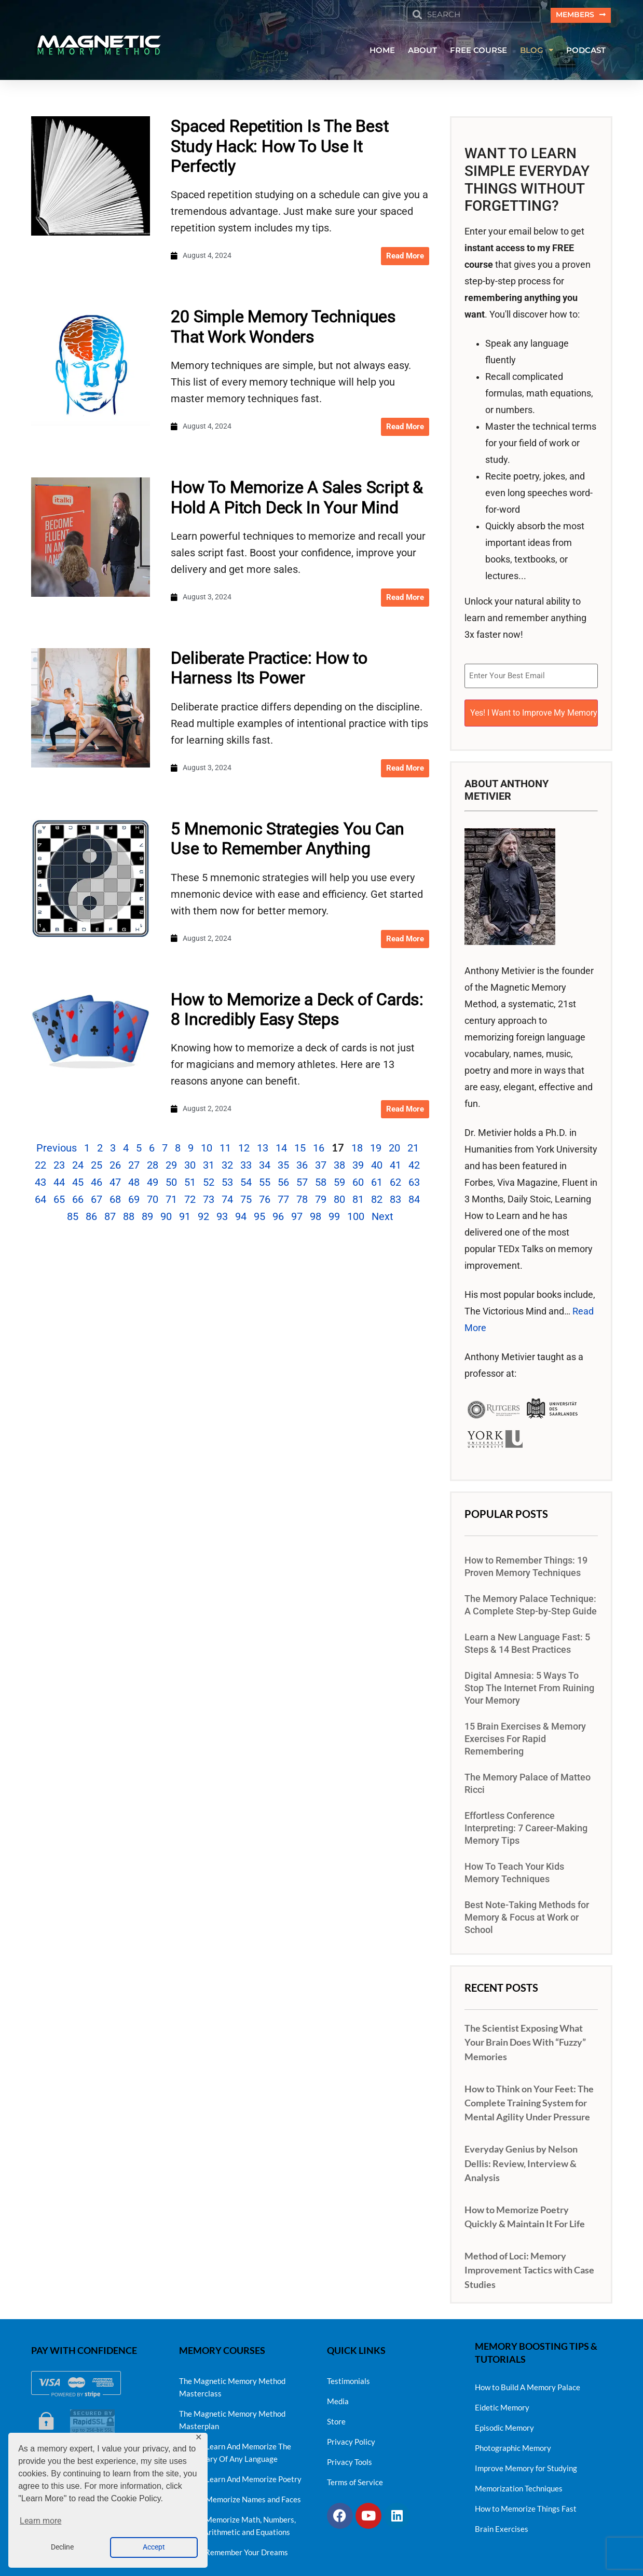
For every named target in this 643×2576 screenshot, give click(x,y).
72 (190, 1201)
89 (147, 1218)
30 (190, 1166)
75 (246, 1201)
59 (339, 1183)
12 (244, 1149)
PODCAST (586, 51)
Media (338, 2396)
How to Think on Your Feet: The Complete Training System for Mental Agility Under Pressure (529, 2097)
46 (96, 1183)
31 (208, 1166)
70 (152, 1201)
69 (134, 1201)
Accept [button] (154, 2547)
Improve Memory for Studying (526, 2463)
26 (115, 1166)
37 (320, 1166)
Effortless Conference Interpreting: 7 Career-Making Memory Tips (525, 1823)
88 (128, 1218)
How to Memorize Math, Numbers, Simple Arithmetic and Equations (237, 2521)
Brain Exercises (501, 2523)
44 (59, 1183)
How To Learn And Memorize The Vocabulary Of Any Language (235, 2448)
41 (395, 1166)
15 (300, 1149)
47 (115, 1183)
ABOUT (422, 51)
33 (246, 1166)
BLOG (536, 52)
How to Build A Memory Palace (527, 2382)
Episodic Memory (504, 2422)
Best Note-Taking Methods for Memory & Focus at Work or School (526, 1912)
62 (395, 1183)
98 (315, 1218)
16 (318, 1149)
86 (91, 1218)
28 (152, 1166)
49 (152, 1183)
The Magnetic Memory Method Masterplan (232, 2415)
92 (203, 1218)
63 (414, 1183)
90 (166, 1218)
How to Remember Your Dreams (233, 2547)
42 (414, 1166)
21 (413, 1149)
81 (358, 1201)
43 (40, 1183)
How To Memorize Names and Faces (240, 2494)
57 (302, 1183)
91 (184, 1218)
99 (334, 1218)
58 (320, 1183)
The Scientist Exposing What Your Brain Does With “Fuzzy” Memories (525, 2037)
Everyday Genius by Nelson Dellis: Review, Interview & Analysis (521, 2158)
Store (336, 2416)
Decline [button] (62, 2547)
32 (227, 1166)
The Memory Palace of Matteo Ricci (527, 1778)
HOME (382, 51)
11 (225, 1149)
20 (394, 1149)
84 (414, 1201)
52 (208, 1183)
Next (382, 1218)
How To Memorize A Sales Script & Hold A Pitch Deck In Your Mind (297, 498)
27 (134, 1166)
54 (246, 1183)
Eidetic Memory (502, 2402)
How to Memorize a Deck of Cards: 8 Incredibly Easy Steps (297, 1010)
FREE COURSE (478, 51)
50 (171, 1183)
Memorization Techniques (519, 2483)
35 (283, 1166)
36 (302, 1166)
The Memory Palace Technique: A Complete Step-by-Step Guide (530, 1600)
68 (115, 1201)
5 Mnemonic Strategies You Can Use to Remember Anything (287, 840)
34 (264, 1166)
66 (78, 1201)
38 (339, 1166)
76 (264, 1201)
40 (376, 1166)
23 (59, 1166)
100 (355, 1218)
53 (227, 1183)
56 (283, 1183)
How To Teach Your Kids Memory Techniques (514, 1868)
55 (264, 1183)
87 (110, 1218)
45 (78, 1183)
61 (376, 1183)
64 (40, 1201)
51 (190, 1183)
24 (78, 1166)
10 (206, 1149)
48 (134, 1183)
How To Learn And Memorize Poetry (240, 2474)
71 (171, 1201)
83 (395, 1201)
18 (357, 1149)
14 (281, 1149)
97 (297, 1218)
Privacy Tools (349, 2457)
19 (375, 1149)
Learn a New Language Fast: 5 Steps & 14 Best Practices (527, 1638)
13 (262, 1149)
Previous (56, 1149)
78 (302, 1201)
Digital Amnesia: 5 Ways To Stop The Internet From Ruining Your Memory (529, 1683)
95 (259, 1218)
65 (59, 1201)
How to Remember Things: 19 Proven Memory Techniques (525, 1562)
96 (278, 1218)
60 (358, 1183)
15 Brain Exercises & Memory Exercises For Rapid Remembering (525, 1734)
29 (171, 1166)
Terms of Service (355, 2477)
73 (208, 1201)
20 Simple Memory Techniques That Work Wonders (283, 328)
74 (227, 1201)
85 (72, 1218)
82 (376, 1201)
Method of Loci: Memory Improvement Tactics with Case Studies (529, 2265)
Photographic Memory (513, 2442)
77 (283, 1201)
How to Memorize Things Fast (526, 2503)
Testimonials (348, 2376)
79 (320, 1201)
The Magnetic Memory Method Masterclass (232, 2382)
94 (241, 1218)
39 (358, 1166)
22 (40, 1166)
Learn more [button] (40, 2521)
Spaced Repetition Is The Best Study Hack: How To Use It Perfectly (279, 147)
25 (96, 1166)
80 (339, 1201)
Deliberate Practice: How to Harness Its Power (269, 669)
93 (222, 1218)
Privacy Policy (351, 2437)
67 (96, 1201)
